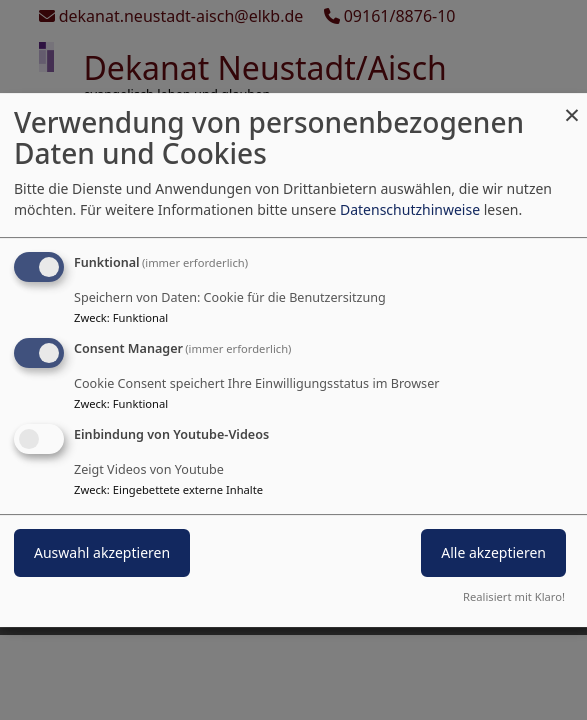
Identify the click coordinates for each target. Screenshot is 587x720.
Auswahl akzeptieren (102, 552)
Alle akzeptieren (493, 552)
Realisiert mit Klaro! (514, 596)
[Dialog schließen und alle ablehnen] (572, 105)
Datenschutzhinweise (410, 209)
